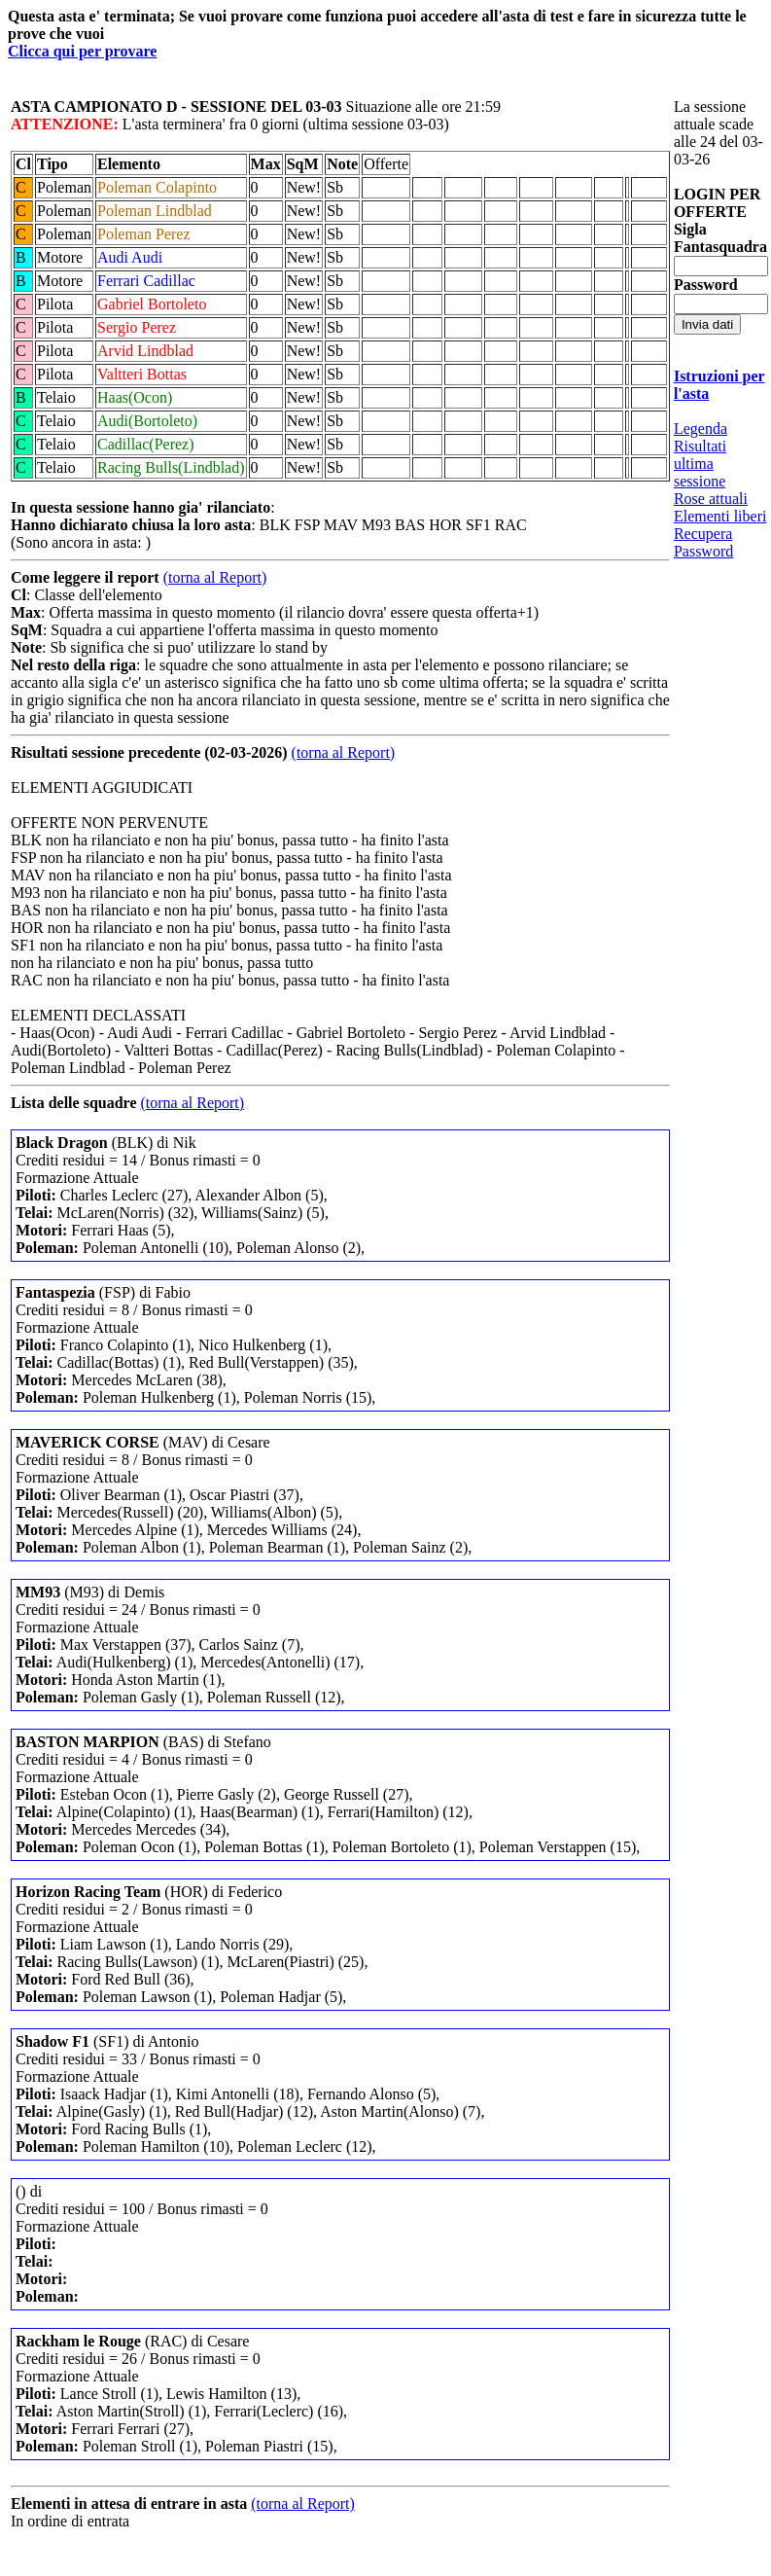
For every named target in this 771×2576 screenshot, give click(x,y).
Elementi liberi (720, 516)
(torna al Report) (215, 577)
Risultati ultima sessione (700, 463)
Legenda (700, 428)
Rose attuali (711, 498)
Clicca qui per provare (82, 51)
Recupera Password (703, 542)
